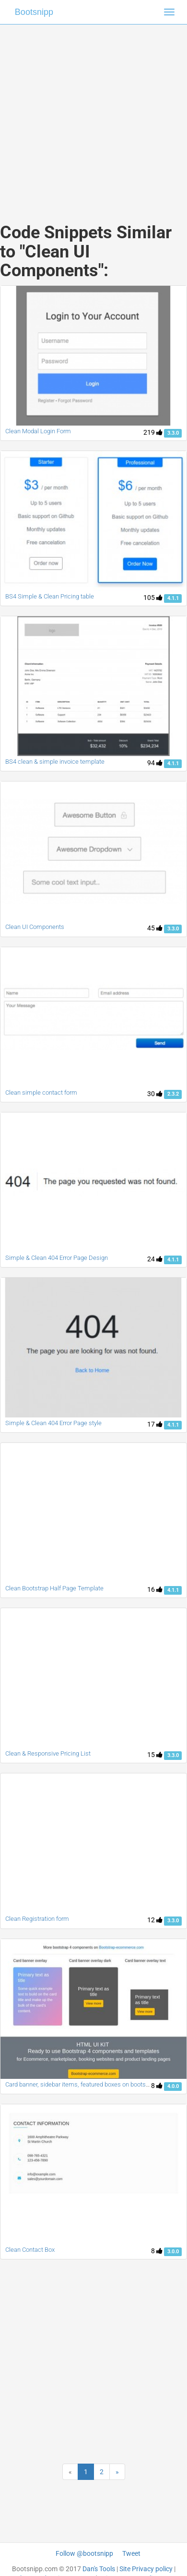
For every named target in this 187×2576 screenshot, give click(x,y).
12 (155, 1920)
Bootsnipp (34, 12)
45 (155, 928)
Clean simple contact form (41, 1092)
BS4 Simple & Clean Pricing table (49, 596)
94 (155, 763)
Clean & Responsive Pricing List (48, 1753)
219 (153, 432)
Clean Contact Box (30, 2249)
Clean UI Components (34, 926)
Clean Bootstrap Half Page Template (54, 1588)
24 (155, 1259)
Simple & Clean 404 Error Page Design (56, 1257)
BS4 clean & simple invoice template (55, 761)
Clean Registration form (37, 1918)
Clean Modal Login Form (38, 431)
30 (155, 1094)
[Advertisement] (90, 114)
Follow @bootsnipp (84, 2553)
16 (155, 1589)
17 (155, 1424)
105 (153, 597)
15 (155, 1754)
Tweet (131, 2553)
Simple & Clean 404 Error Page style (53, 1423)
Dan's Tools (98, 2569)
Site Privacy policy (146, 2569)
